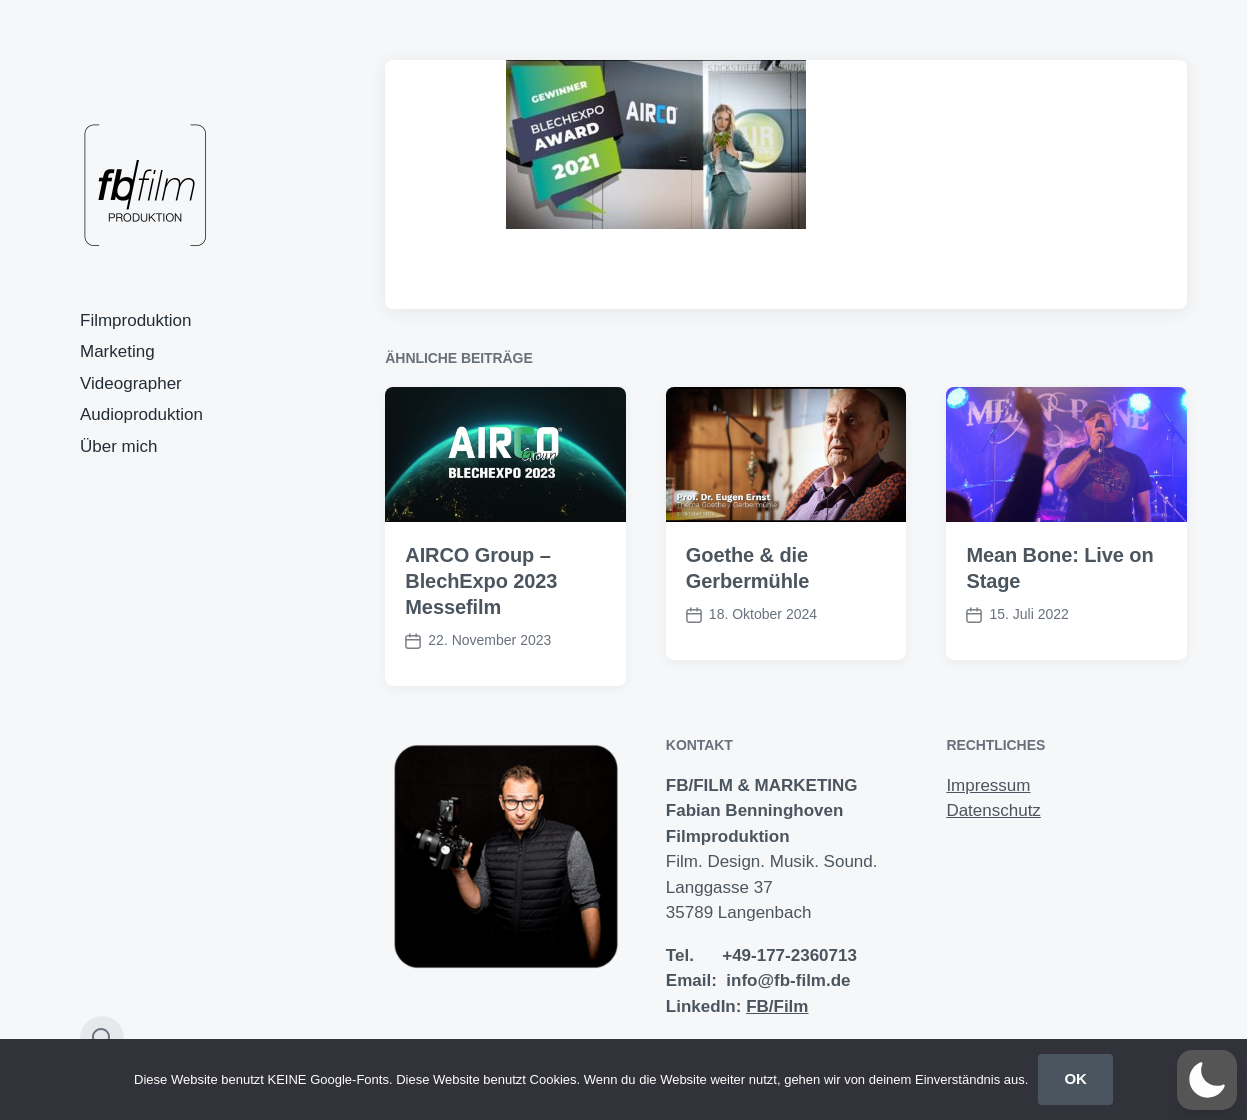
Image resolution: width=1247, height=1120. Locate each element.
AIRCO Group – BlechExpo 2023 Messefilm (481, 581)
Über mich (118, 446)
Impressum (988, 785)
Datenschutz (993, 810)
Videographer (131, 383)
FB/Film (777, 1006)
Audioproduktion (141, 414)
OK (1075, 1078)
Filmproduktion (136, 320)
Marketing (117, 351)
